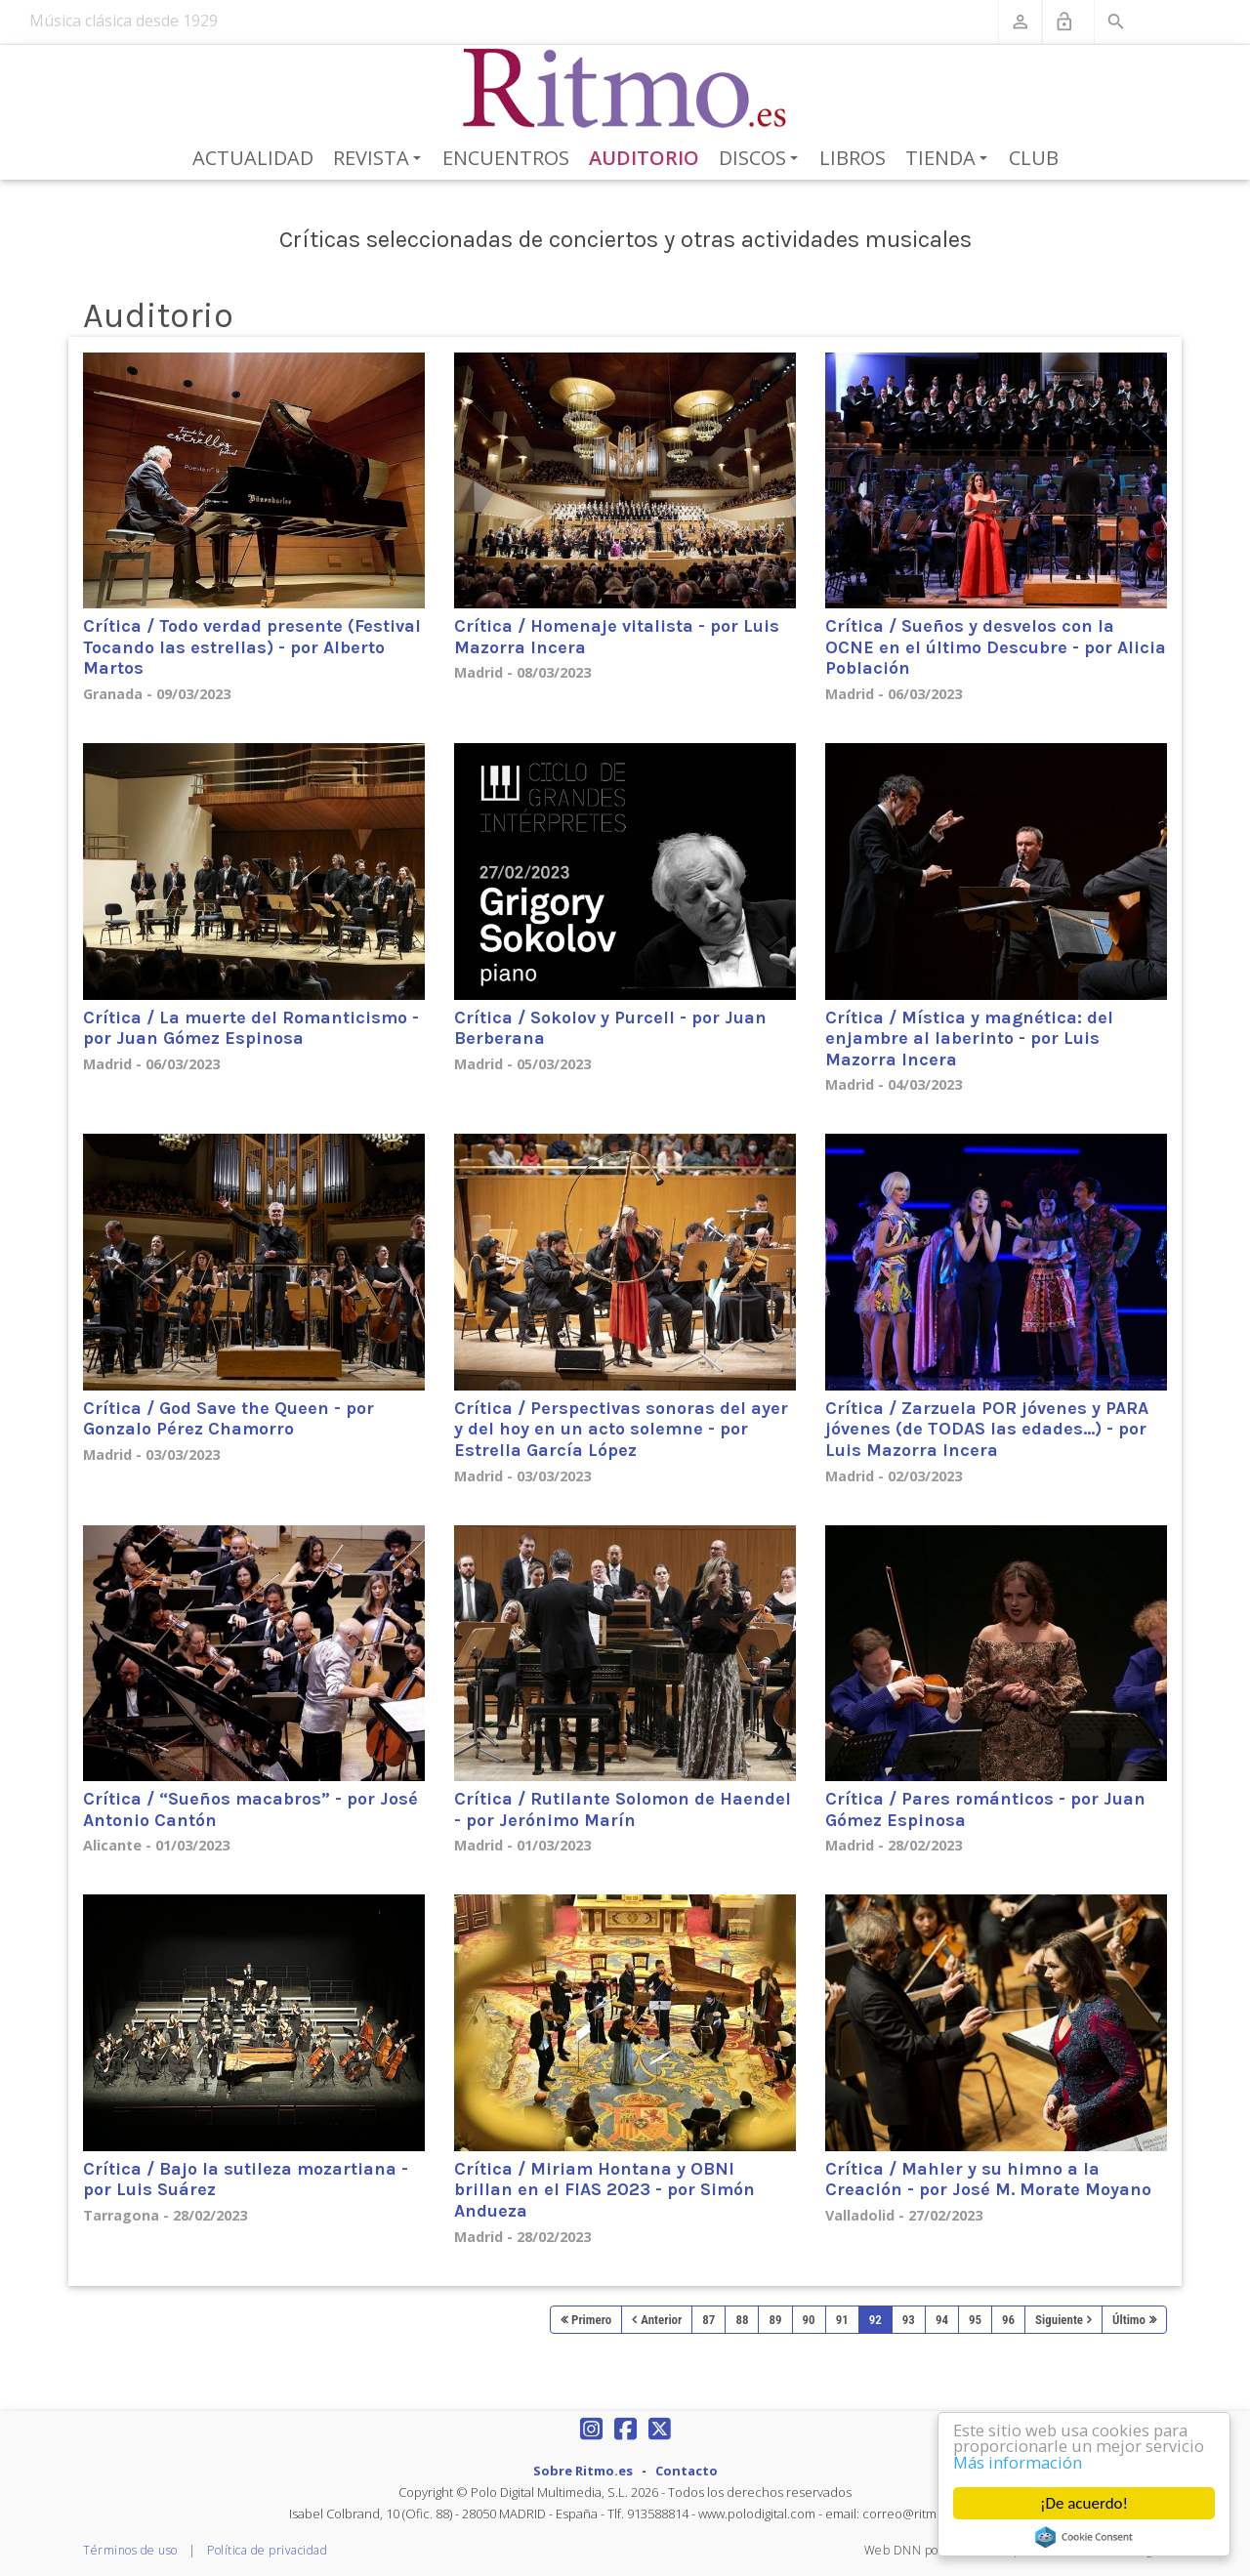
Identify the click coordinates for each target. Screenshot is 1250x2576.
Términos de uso (130, 2550)
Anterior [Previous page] (661, 2319)
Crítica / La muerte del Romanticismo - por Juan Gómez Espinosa (251, 1028)
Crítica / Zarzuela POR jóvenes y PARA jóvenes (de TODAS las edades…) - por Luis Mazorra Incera (986, 1429)
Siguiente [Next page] (1059, 2319)
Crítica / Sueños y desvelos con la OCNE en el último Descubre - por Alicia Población (995, 647)
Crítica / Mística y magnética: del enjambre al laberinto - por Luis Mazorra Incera (969, 1038)
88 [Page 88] (741, 2319)
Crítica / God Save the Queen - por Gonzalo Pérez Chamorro (228, 1418)
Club (1034, 158)
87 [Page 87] (708, 2319)
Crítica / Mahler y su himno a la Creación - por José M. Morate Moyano (988, 2179)
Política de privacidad (267, 2550)
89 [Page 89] (775, 2319)
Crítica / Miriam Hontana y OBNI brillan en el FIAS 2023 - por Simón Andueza (604, 2190)
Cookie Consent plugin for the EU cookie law (1085, 2537)
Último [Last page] (1129, 2319)
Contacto (686, 2470)
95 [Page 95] (975, 2319)
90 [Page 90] (809, 2319)
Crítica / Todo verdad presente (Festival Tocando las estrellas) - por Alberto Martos (252, 647)
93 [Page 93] (908, 2319)
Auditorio (644, 158)
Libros (852, 158)
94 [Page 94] (942, 2319)
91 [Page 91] (842, 2319)
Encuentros (505, 158)
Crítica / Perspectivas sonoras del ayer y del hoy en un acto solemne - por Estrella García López (621, 1429)
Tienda (949, 159)
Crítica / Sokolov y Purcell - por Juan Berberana (610, 1028)
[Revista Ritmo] (625, 89)
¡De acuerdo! (1084, 2503)
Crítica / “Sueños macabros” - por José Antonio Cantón (250, 1809)
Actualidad (252, 158)
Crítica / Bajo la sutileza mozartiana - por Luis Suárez (245, 2179)
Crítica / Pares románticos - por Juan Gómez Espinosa (985, 1809)
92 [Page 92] (875, 2319)
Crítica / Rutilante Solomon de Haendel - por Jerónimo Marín (622, 1809)
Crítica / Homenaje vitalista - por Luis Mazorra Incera (616, 636)
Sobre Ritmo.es (583, 2470)
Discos (762, 159)
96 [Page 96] (1008, 2319)
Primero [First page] (591, 2319)
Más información (1020, 2462)
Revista (380, 159)
